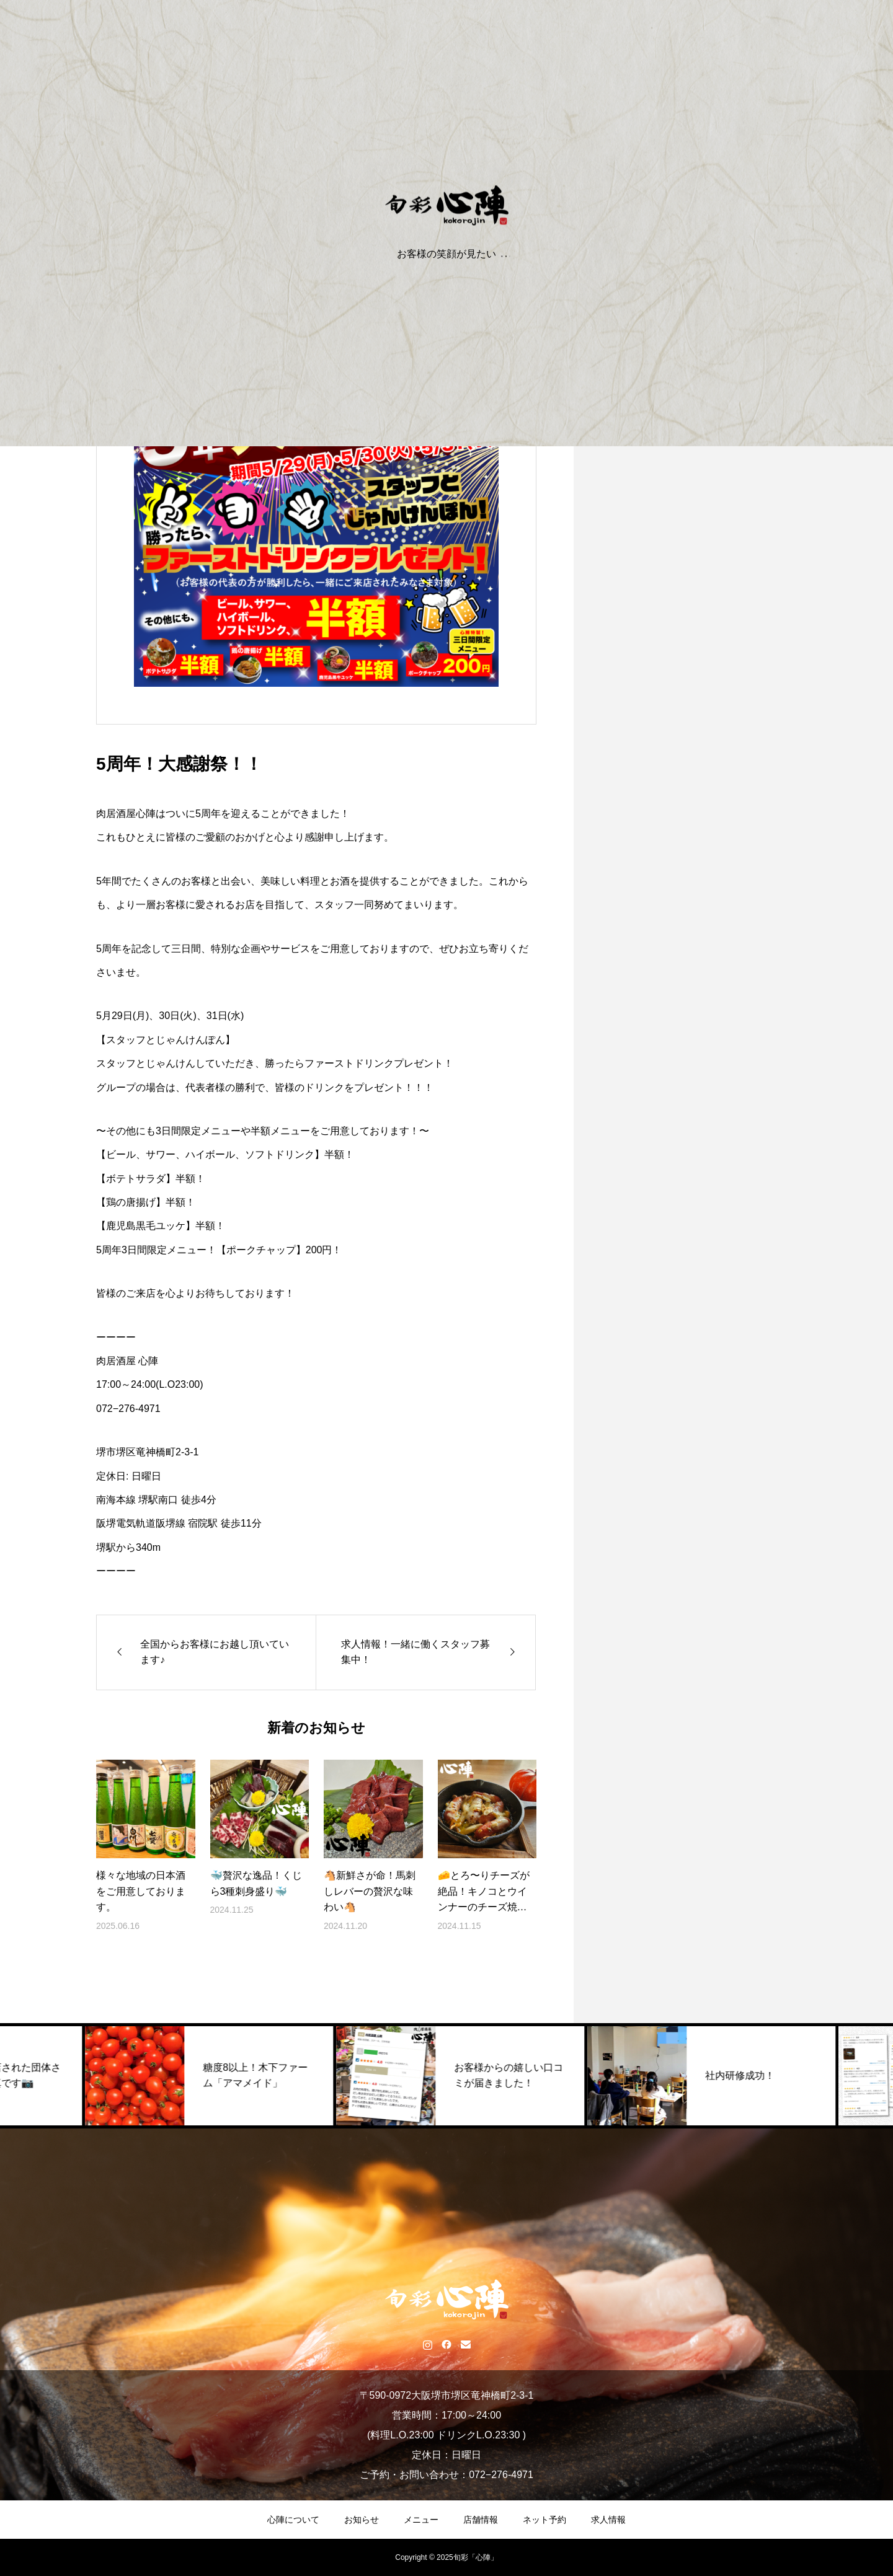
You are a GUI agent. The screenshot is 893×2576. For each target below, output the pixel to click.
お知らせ (361, 2520)
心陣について (293, 2520)
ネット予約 (544, 2520)
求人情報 (608, 2520)
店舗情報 (480, 2520)
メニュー (421, 2520)
